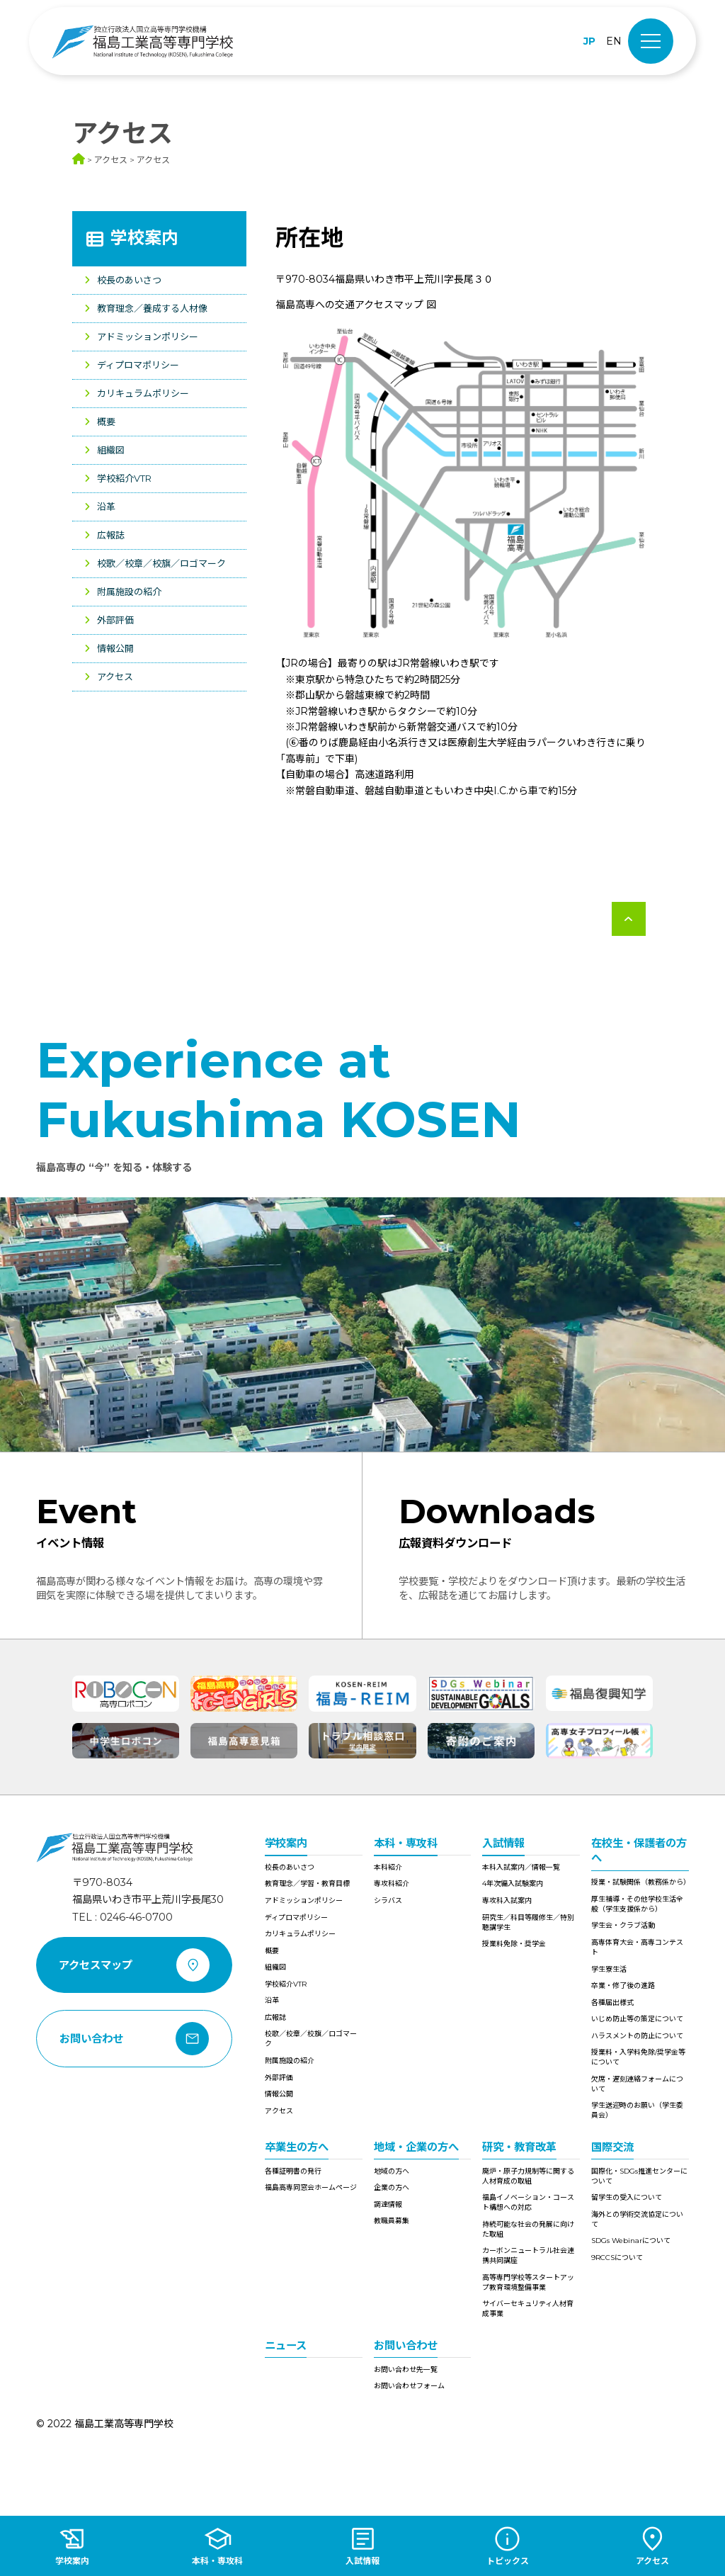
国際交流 (612, 2147)
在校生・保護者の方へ (639, 1850)
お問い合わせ (406, 2345)
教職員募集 (391, 2220)
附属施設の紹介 (129, 591)
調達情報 (388, 2204)
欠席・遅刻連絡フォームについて (637, 2084)
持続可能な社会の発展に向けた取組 (528, 2229)
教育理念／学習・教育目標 (307, 1883)
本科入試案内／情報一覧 (521, 1867)
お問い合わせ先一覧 (406, 2369)
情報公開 (115, 648)
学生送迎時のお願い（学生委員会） (637, 2110)
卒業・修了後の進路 (623, 1985)
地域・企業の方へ (416, 2147)
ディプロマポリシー (138, 365)
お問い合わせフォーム (409, 2385)
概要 (106, 421)
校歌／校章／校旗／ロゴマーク (161, 563)
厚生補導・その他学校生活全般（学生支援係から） (637, 1904)
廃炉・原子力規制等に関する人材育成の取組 (528, 2176)
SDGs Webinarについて (630, 2240)
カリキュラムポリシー (143, 393)
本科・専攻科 (406, 1843)
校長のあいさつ (129, 280)
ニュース (286, 2345)
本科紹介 (388, 1867)
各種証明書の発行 (293, 2171)
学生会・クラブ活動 (623, 1925)
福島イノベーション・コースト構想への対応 (528, 2202)
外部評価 (115, 620)
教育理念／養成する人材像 (152, 308)
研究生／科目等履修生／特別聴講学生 (528, 1922)
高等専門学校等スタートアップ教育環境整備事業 (528, 2282)
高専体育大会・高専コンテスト (637, 1947)
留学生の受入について (626, 2197)
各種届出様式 (612, 2002)
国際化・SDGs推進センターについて (639, 2176)
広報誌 (111, 535)
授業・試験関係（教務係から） (640, 1882)
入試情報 (503, 1843)
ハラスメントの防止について (637, 2035)
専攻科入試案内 (507, 1900)
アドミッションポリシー (147, 336)
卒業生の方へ (297, 2147)
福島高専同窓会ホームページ (311, 2187)
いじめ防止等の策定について (637, 2018)
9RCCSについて (617, 2257)
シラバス (388, 1900)
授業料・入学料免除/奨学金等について (638, 2057)
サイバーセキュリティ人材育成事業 (527, 2308)
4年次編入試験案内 (512, 1883)
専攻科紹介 (391, 1883)
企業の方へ (391, 2187)
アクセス (115, 676)
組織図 (111, 450)
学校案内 (144, 237)
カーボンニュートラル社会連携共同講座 (528, 2255)
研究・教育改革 (519, 2147)
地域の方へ (391, 2171)
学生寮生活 (609, 1969)
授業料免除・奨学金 (514, 1943)
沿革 (106, 506)
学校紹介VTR (124, 478)
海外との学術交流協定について (637, 2219)
